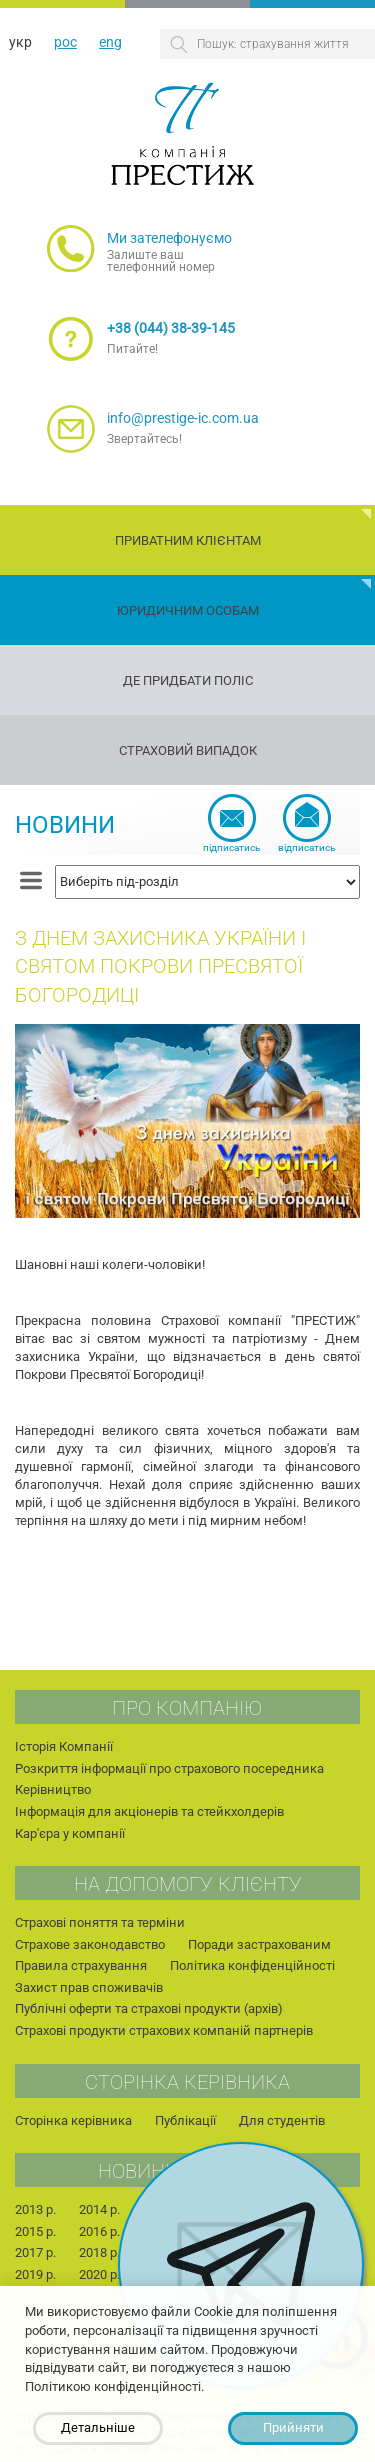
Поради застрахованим (259, 1944)
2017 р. (35, 2252)
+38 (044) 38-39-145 (171, 328)
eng (110, 42)
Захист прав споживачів (89, 1987)
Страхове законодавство (90, 1944)
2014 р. (99, 2209)
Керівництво (53, 1789)
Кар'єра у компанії (70, 1833)
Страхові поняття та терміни (100, 1922)
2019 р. (35, 2274)
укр (20, 42)
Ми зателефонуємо (169, 238)
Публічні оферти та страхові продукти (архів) (149, 2008)
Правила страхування (81, 1965)
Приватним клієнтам (188, 540)
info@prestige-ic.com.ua (183, 418)
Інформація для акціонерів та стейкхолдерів (149, 1811)
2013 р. (35, 2209)
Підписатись (231, 847)
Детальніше (98, 2427)
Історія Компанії (64, 1746)
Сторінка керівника (73, 2120)
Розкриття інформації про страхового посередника (169, 1768)
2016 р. (99, 2231)
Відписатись (306, 847)
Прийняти (293, 2427)
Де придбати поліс (188, 680)
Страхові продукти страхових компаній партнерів (164, 2030)
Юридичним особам (188, 610)
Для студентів (282, 2120)
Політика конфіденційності (252, 1965)
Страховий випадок (188, 750)
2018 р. (99, 2252)
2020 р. (99, 2274)
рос (65, 42)
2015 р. (35, 2231)
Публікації (185, 2120)
